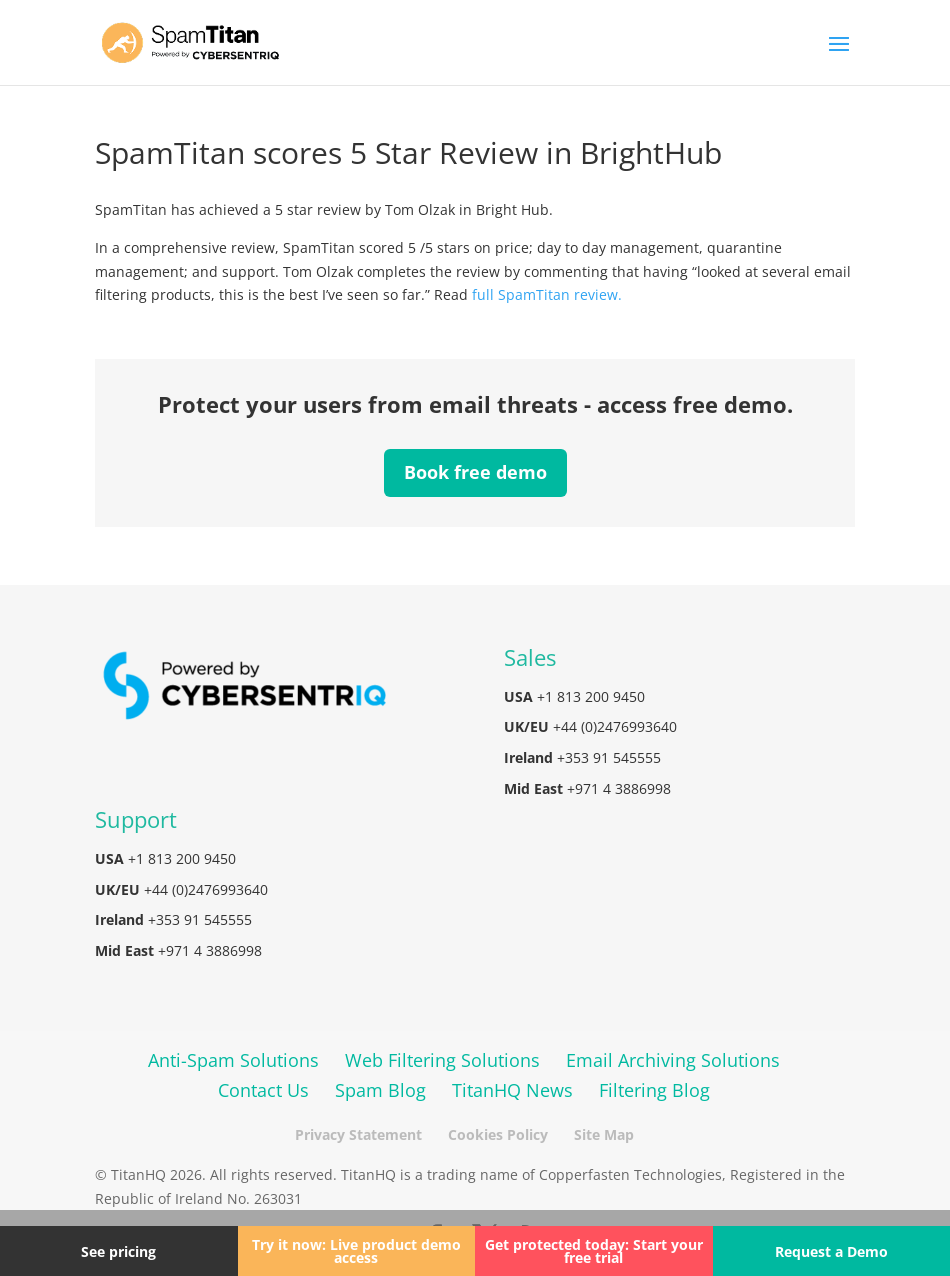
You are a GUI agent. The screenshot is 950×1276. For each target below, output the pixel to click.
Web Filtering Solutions (442, 1060)
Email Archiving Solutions (673, 1060)
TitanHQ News (512, 1090)
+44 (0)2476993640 (615, 726)
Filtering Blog (654, 1090)
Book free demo (475, 472)
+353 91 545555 (609, 757)
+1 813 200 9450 (591, 696)
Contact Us (263, 1090)
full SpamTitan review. (547, 294)
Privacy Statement (358, 1134)
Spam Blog (380, 1090)
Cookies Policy (498, 1134)
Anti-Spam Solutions (233, 1060)
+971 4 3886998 (619, 788)
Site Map (604, 1134)
